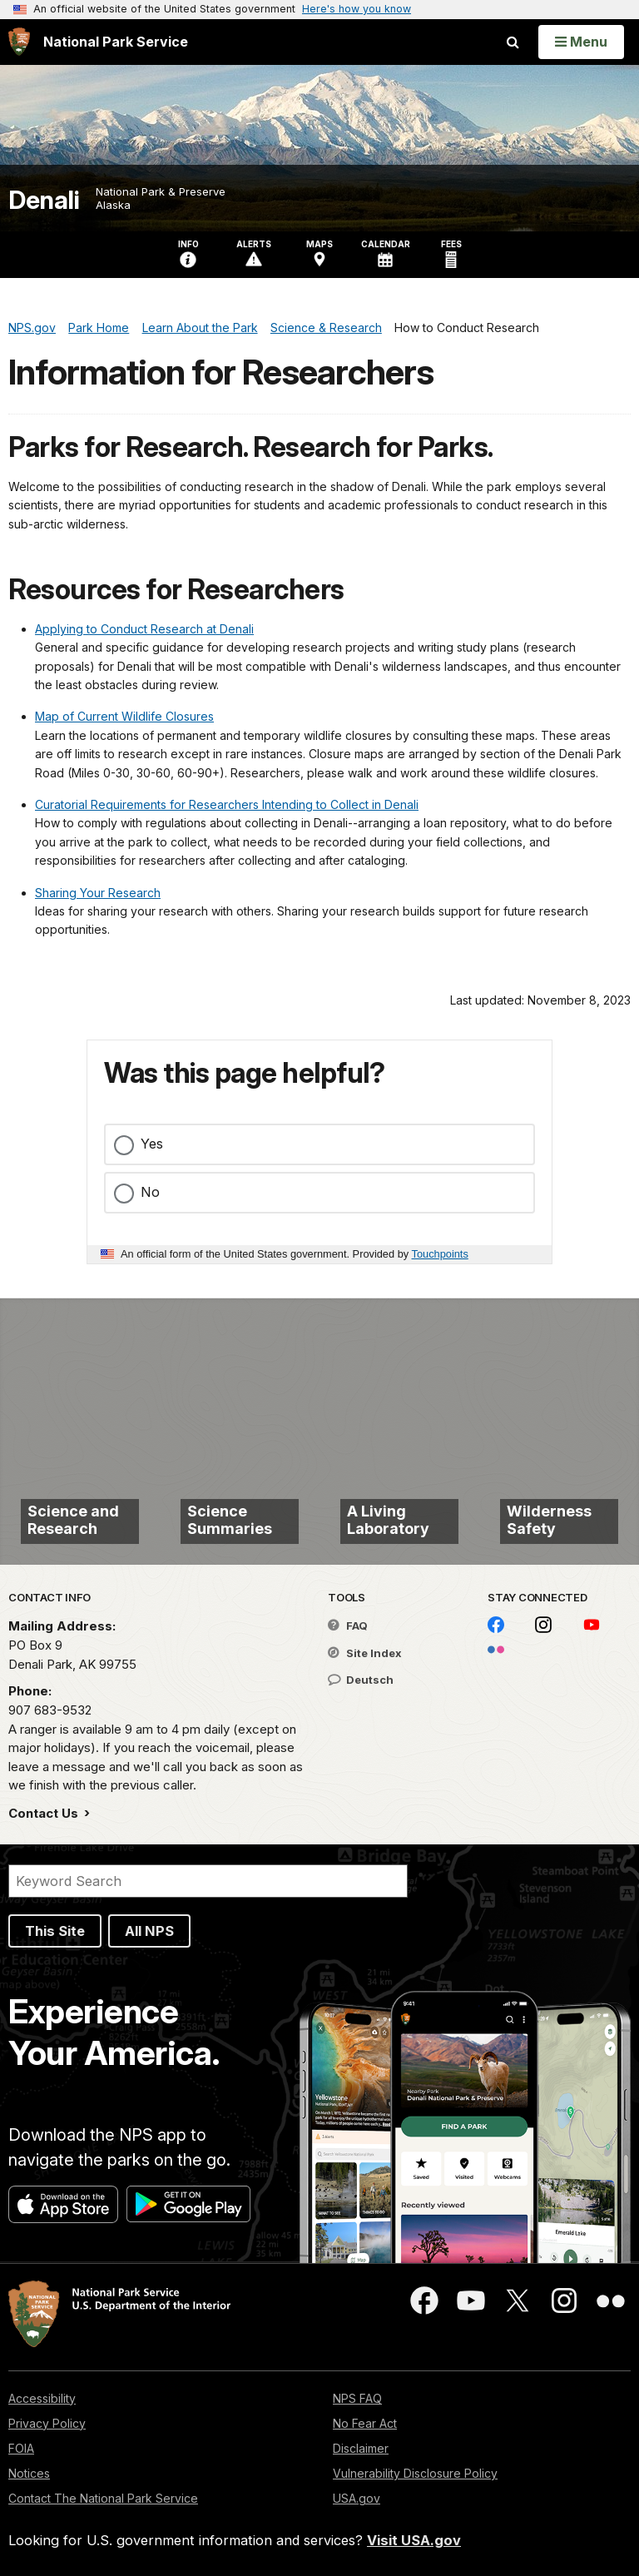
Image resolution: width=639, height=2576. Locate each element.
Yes (152, 1143)
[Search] (208, 1881)
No (150, 1192)
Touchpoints (440, 1254)
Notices (29, 2473)
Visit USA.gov (414, 2540)
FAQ (348, 1625)
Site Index (365, 1653)
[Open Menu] (581, 41)
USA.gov (356, 2498)
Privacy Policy (47, 2423)
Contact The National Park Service (103, 2498)
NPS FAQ (357, 2398)
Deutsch (361, 1679)
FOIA (21, 2448)
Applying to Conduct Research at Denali (144, 629)
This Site (55, 1931)
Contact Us (45, 1813)
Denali (43, 200)
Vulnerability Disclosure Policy (415, 2473)
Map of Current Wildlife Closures (124, 716)
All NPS (149, 1931)
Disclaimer (361, 2448)
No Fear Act (365, 2423)
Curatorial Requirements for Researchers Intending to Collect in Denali (227, 804)
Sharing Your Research (98, 893)
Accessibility (42, 2398)
